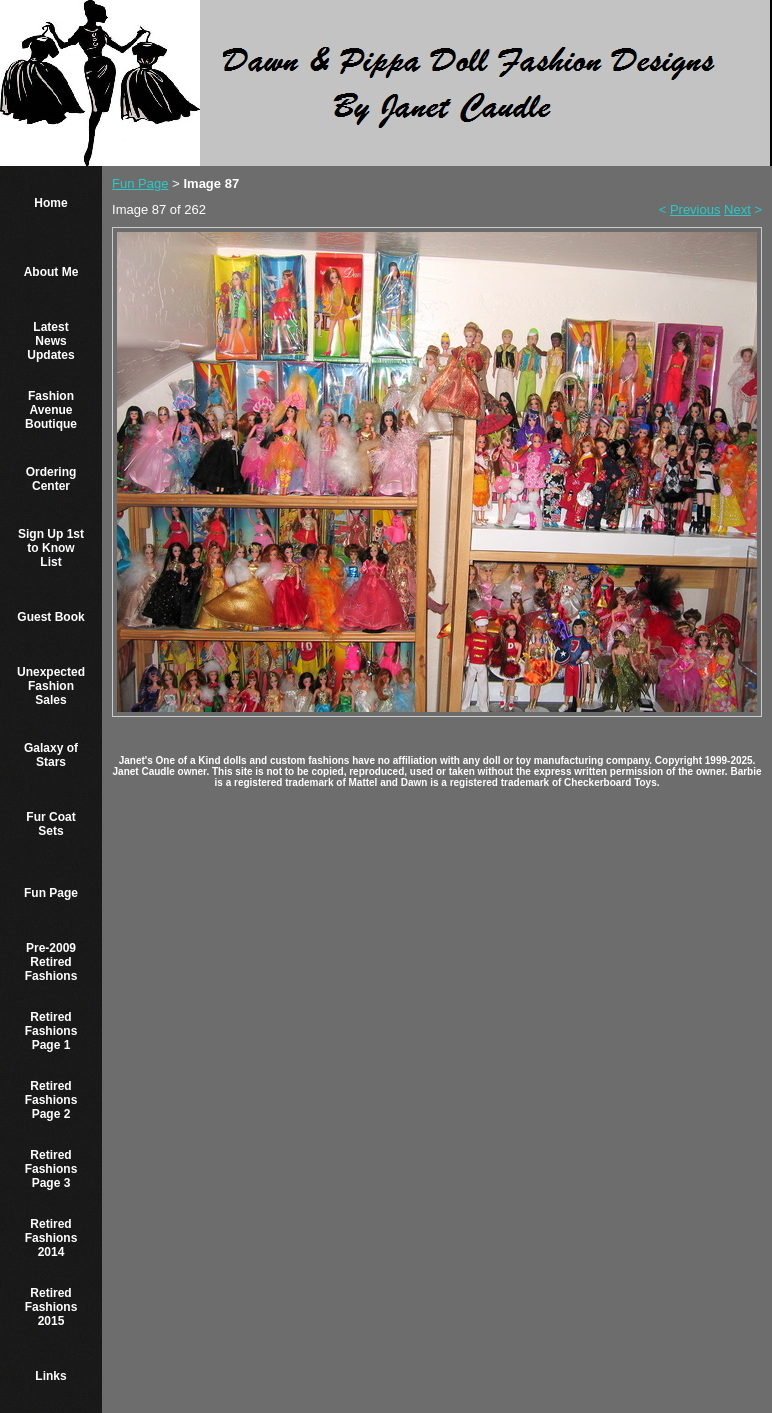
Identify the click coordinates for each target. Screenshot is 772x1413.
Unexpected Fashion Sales (51, 686)
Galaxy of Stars (51, 755)
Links (50, 1376)
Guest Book (50, 617)
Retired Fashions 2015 (51, 1307)
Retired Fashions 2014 (51, 1238)
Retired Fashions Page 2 (51, 1100)
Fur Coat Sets (50, 824)
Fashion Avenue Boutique (51, 410)
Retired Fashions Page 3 (51, 1169)
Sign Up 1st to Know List (51, 548)
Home (50, 203)
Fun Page (51, 893)
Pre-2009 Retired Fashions (51, 962)
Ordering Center (51, 479)
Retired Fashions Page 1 (51, 1031)
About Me (51, 272)
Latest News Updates (50, 341)
